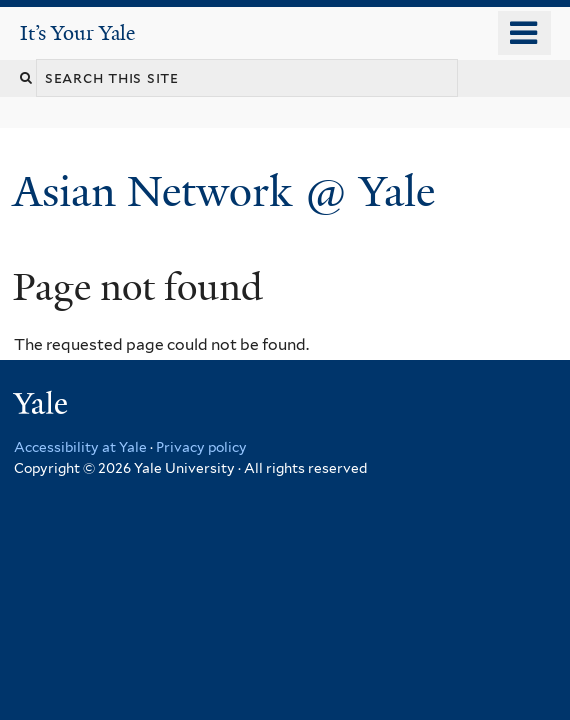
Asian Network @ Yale (229, 191)
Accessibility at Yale (80, 447)
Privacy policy (201, 447)
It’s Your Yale (77, 33)
